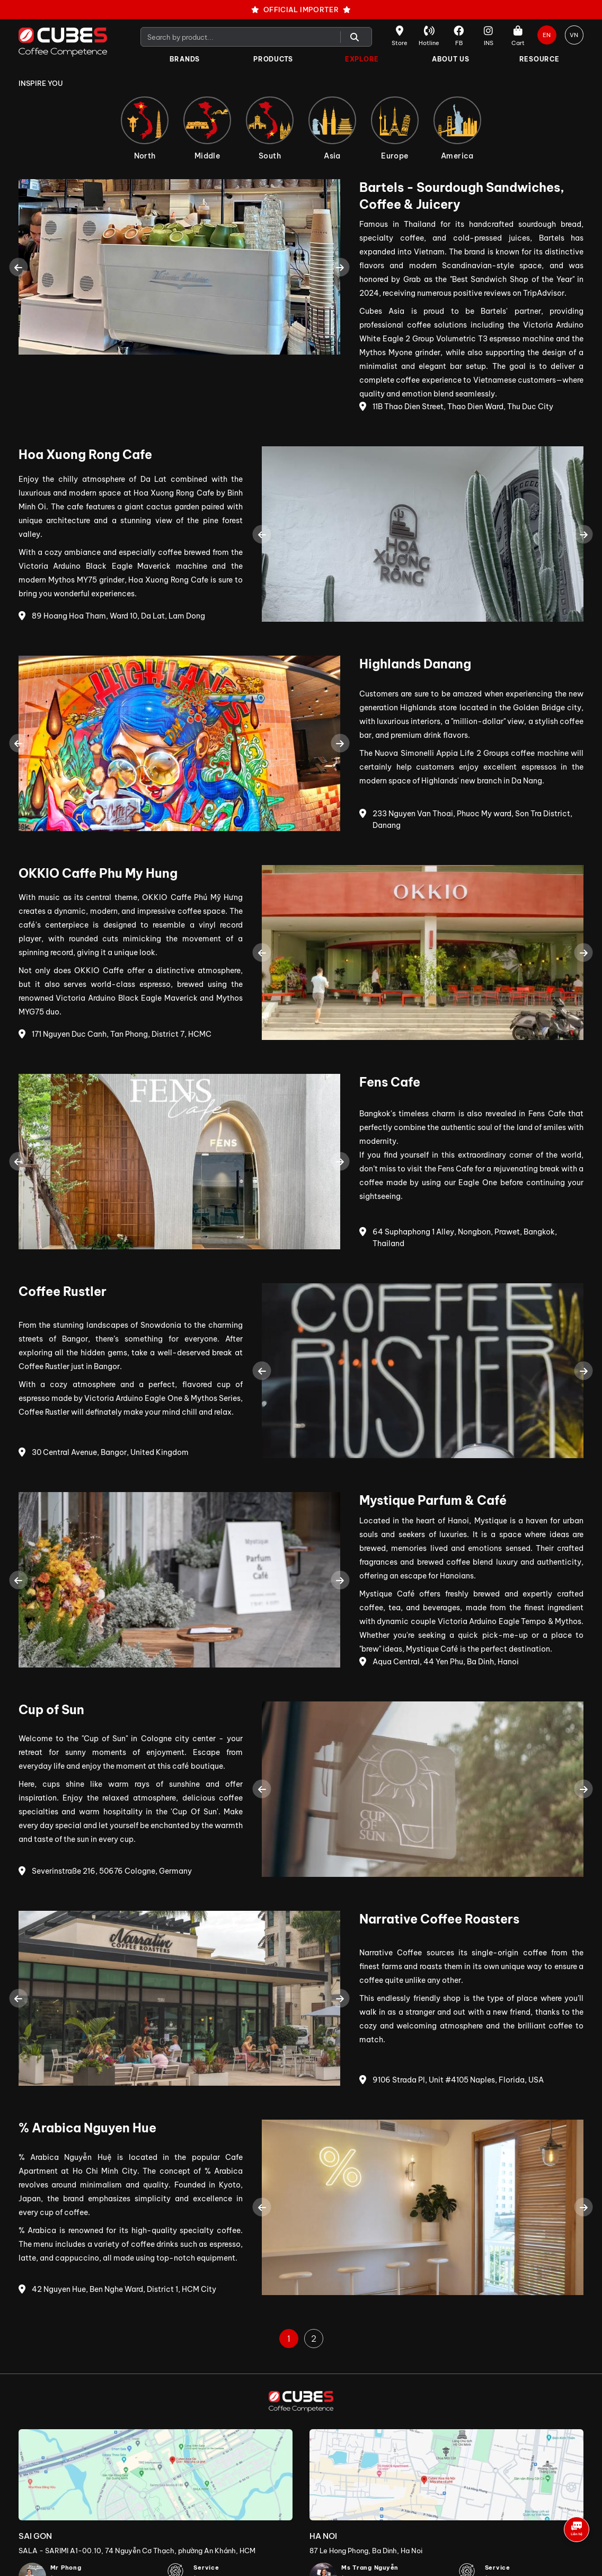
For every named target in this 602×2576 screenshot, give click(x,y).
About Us (451, 59)
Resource (539, 59)
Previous (18, 267)
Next (340, 267)
